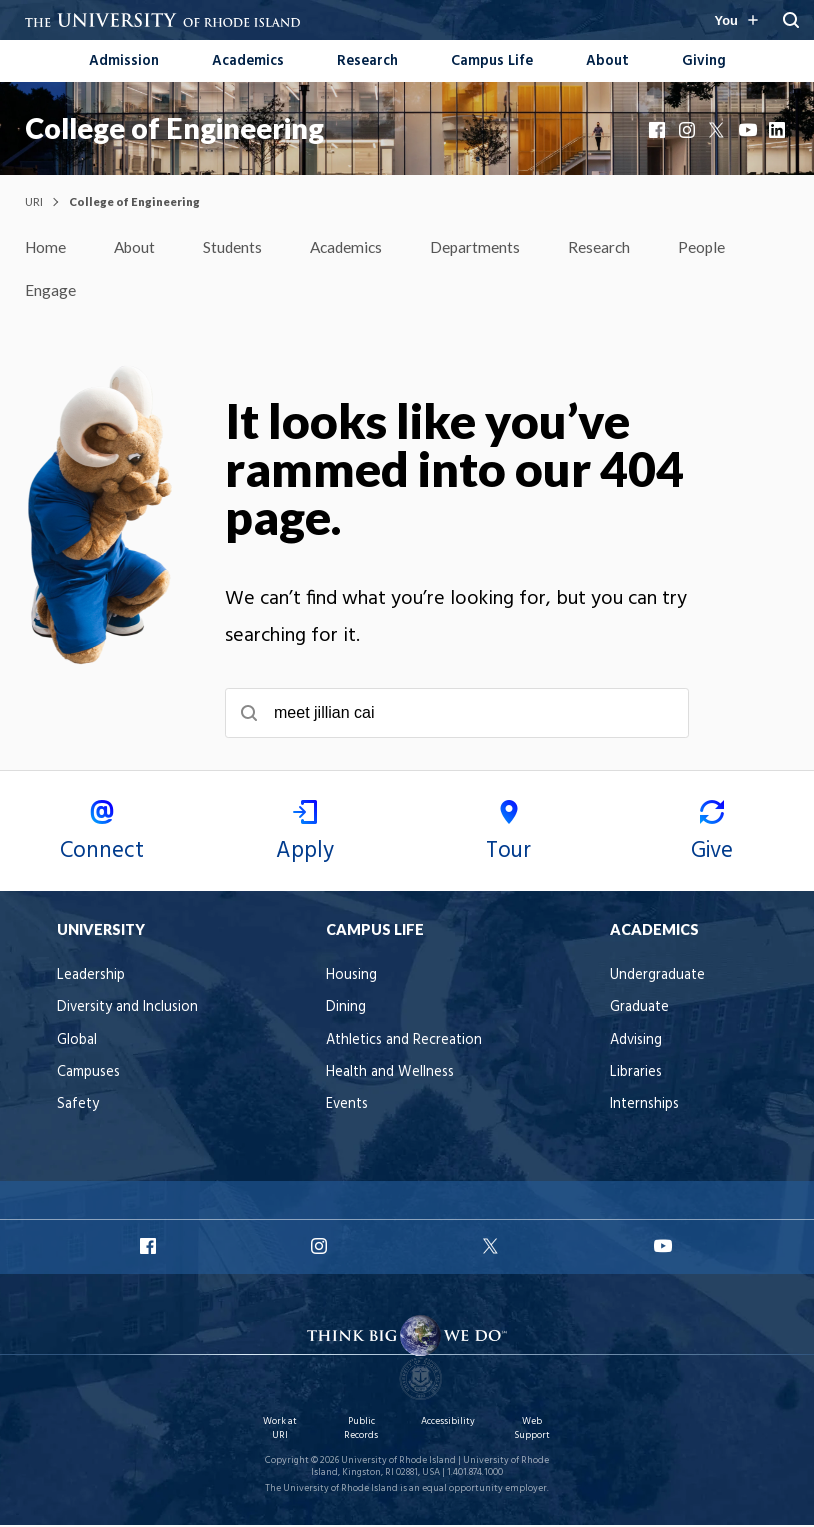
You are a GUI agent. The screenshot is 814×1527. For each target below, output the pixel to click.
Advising (636, 1042)
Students (238, 247)
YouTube (749, 130)
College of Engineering (174, 128)
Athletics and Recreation (404, 1042)
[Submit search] (249, 715)
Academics (248, 61)
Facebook (659, 130)
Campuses (88, 1074)
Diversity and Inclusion (127, 1009)
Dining (346, 1009)
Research (367, 61)
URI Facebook (150, 1248)
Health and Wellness (390, 1074)
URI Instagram (321, 1248)
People (714, 247)
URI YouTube (664, 1248)
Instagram (689, 130)
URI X (493, 1248)
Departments (485, 247)
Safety (78, 1106)
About (607, 61)
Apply (306, 836)
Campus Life (492, 61)
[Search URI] (791, 20)
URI (34, 201)
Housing (351, 977)
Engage (50, 291)
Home (46, 247)
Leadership (91, 977)
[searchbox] (457, 715)
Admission (124, 61)
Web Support (532, 1430)
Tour (509, 836)
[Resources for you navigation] (736, 20)
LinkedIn (779, 130)
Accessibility (448, 1423)
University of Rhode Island (398, 1462)
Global (77, 1042)
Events (347, 1106)
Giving (704, 61)
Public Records (361, 1430)
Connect (102, 836)
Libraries (636, 1074)
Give (713, 836)
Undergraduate (657, 977)
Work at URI (280, 1430)
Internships (644, 1106)
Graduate (639, 1009)
